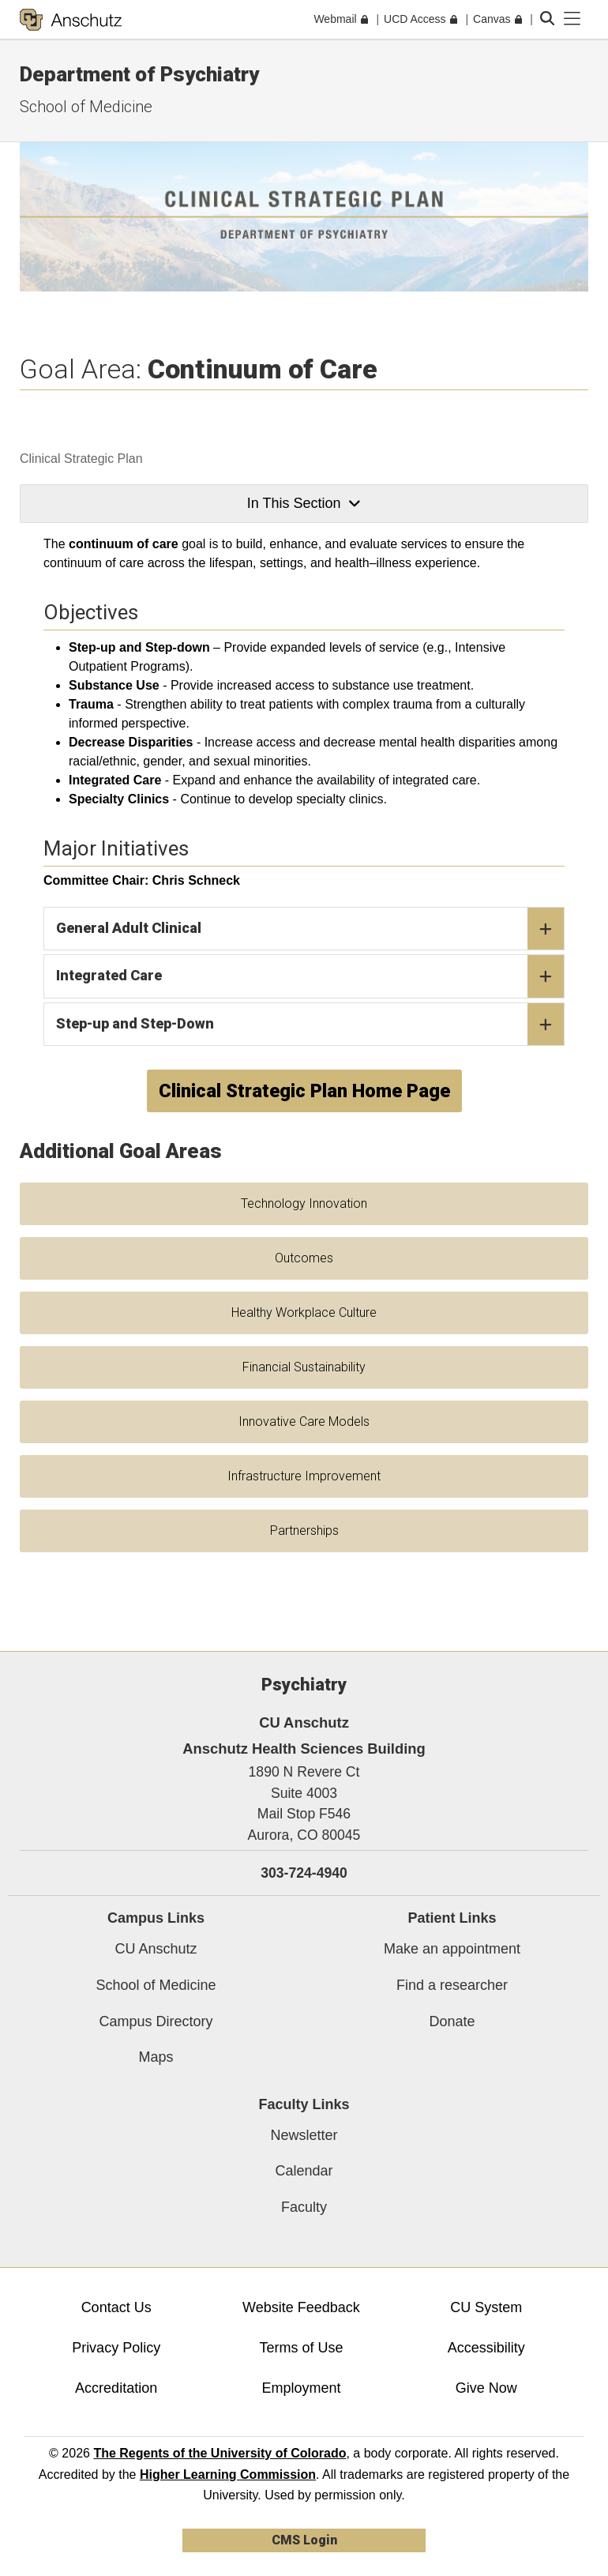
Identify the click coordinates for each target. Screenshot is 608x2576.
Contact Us (116, 2307)
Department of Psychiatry (139, 74)
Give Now (486, 2388)
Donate (452, 2021)
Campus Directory (155, 2021)
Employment (300, 2388)
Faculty (304, 2207)
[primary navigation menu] (572, 19)
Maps (155, 2057)
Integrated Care (310, 976)
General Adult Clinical (310, 929)
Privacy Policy (116, 2348)
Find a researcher (452, 1985)
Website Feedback (301, 2307)
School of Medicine (86, 106)
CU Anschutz (155, 1949)
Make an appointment (452, 1949)
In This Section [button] (304, 503)
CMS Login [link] (304, 2540)
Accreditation (116, 2388)
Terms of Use (301, 2348)
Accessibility (486, 2348)
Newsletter (303, 2135)
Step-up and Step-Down (310, 1024)
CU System (486, 2307)
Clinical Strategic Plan (81, 458)
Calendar (303, 2171)
